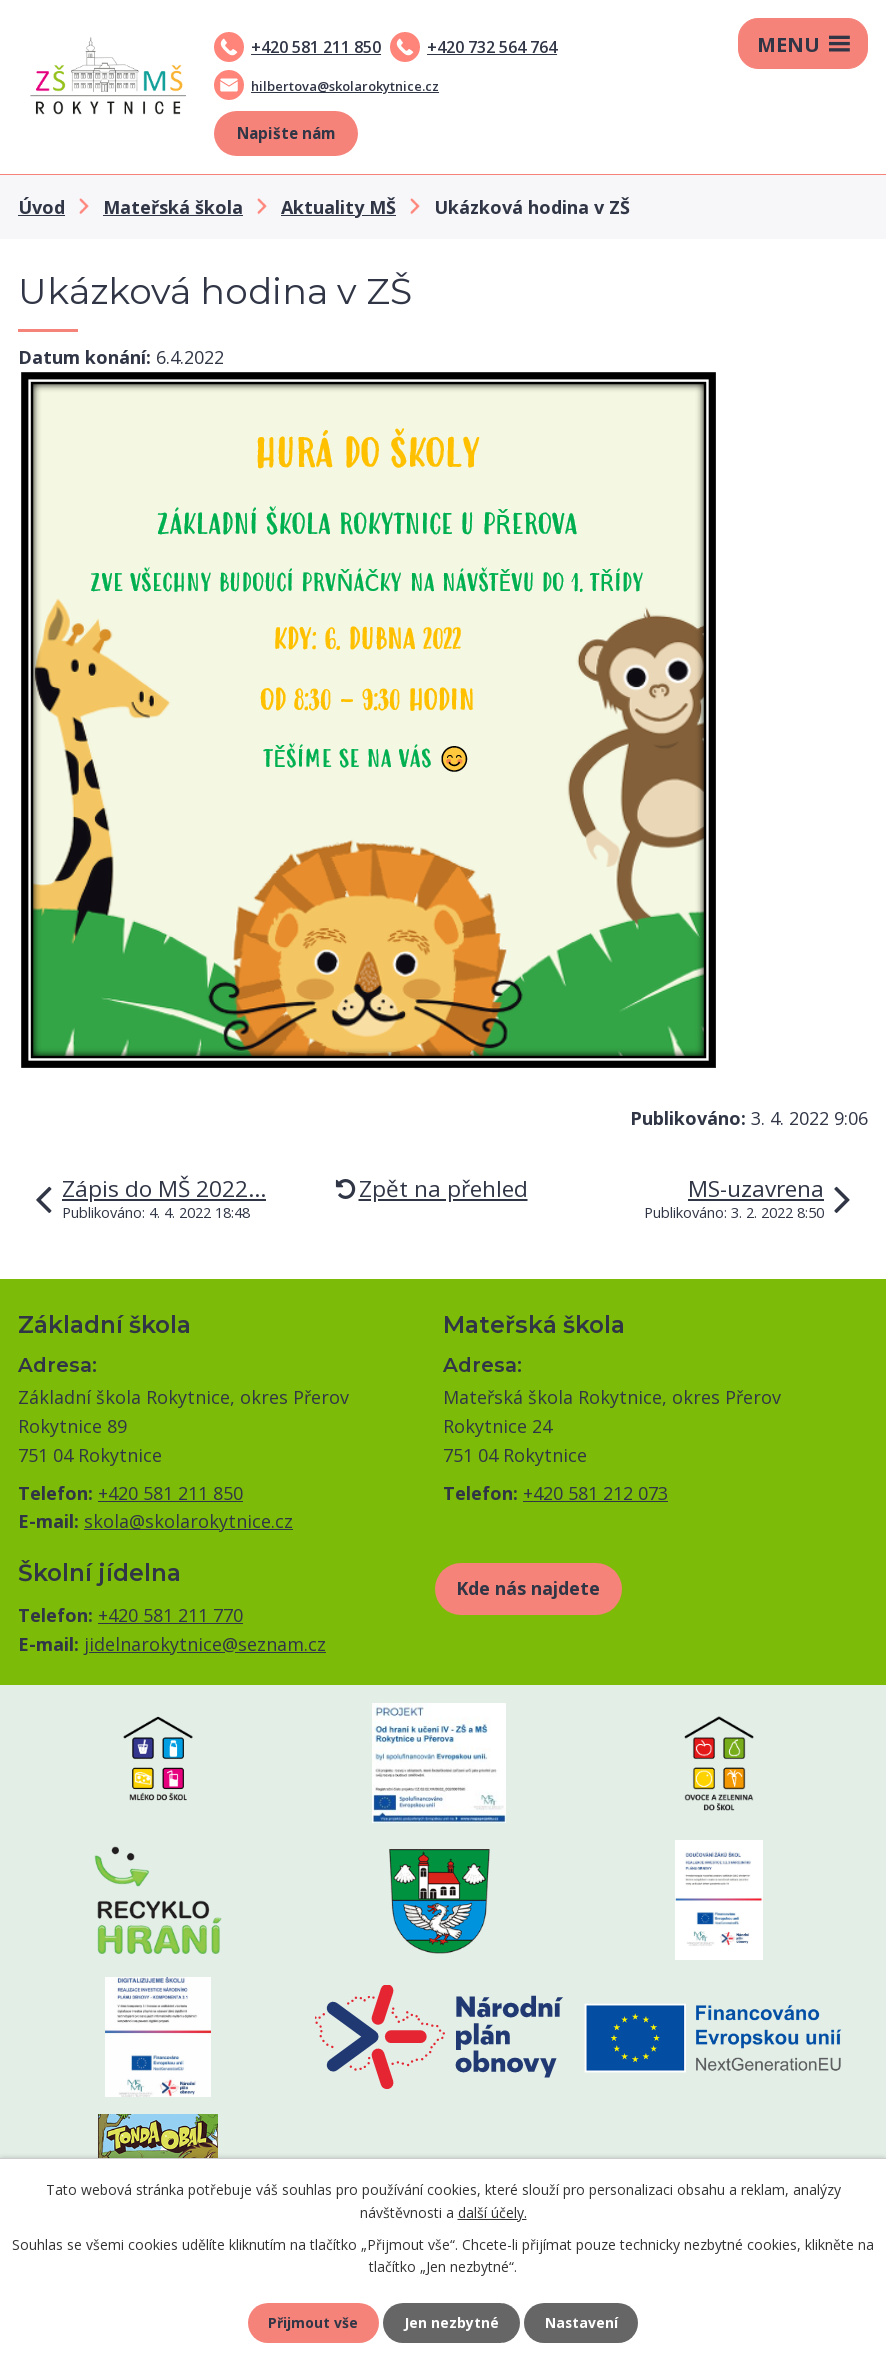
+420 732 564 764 (492, 47)
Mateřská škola (173, 207)
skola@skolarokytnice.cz (188, 1521)
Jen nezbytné (451, 2322)
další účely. (492, 2211)
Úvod (41, 207)
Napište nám (286, 133)
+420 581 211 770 (170, 1615)
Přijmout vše (313, 2322)
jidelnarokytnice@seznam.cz (205, 1644)
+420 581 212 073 (595, 1493)
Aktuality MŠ (338, 207)
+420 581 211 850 (316, 47)
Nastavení (582, 2322)
